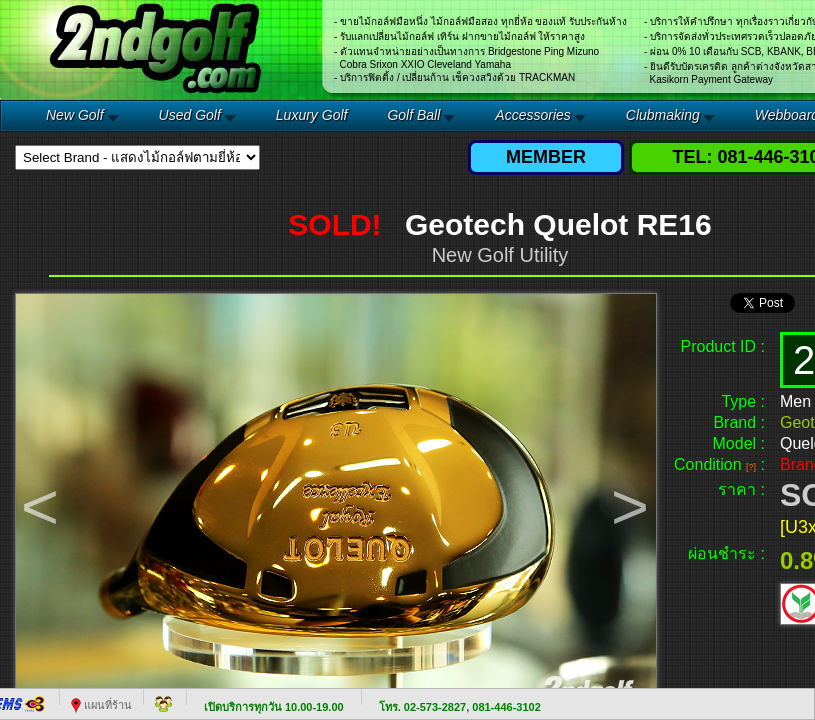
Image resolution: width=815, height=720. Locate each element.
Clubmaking (663, 115)
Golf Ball (413, 115)
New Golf (75, 115)
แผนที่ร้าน (101, 705)
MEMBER (546, 157)
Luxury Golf (312, 115)
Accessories (532, 115)
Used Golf (190, 115)
